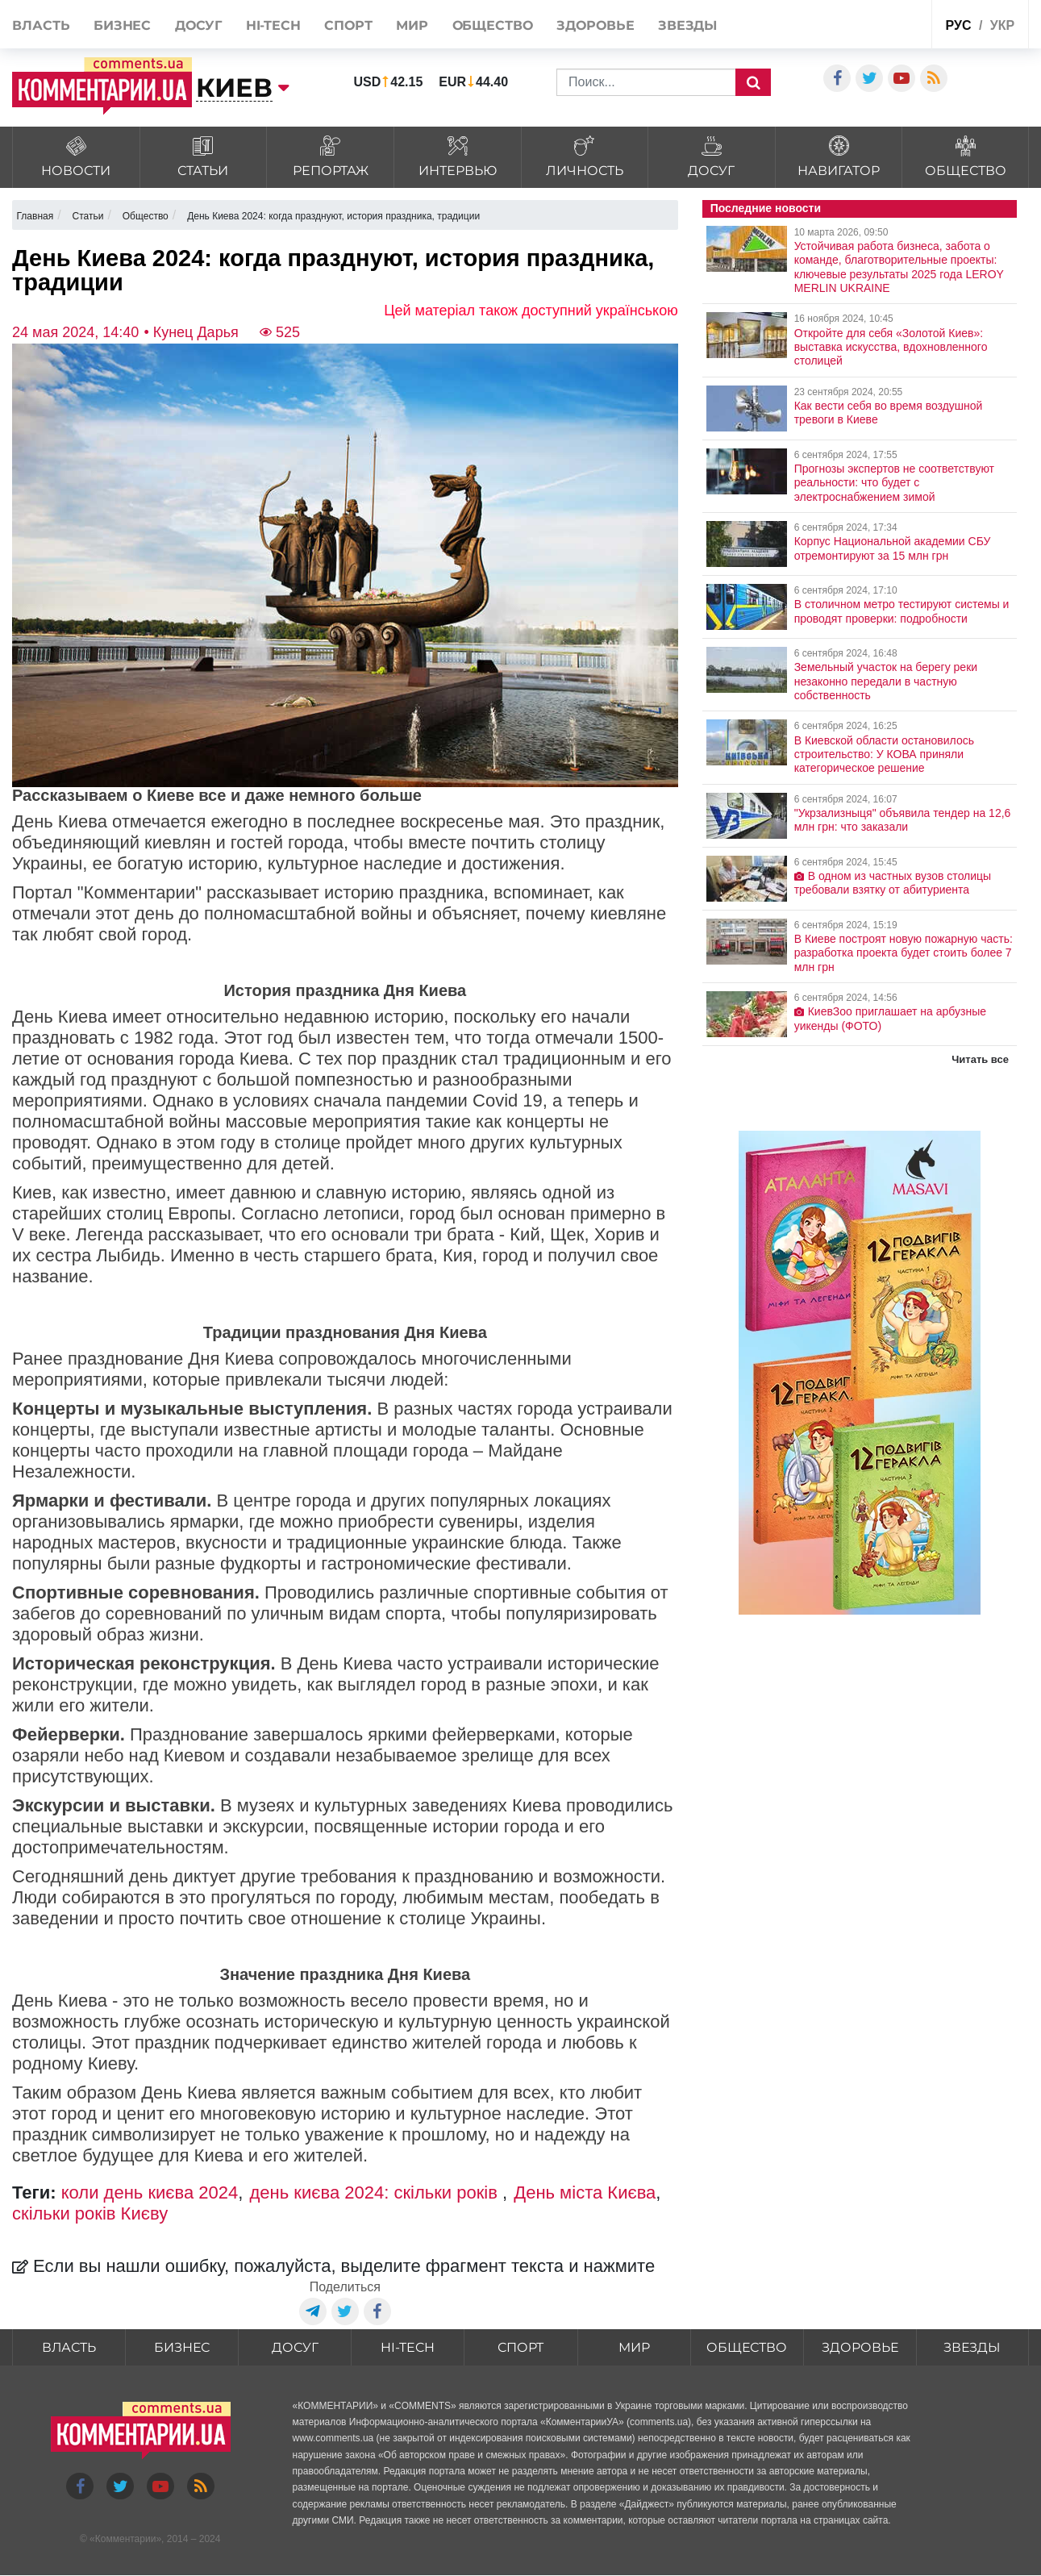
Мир (412, 25)
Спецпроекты (879, 23)
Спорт (348, 25)
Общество (492, 25)
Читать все (980, 1059)
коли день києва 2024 (150, 2192)
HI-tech (273, 25)
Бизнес (122, 25)
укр (1002, 25)
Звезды (687, 25)
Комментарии (125, 2539)
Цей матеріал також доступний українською (531, 310)
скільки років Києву (90, 2213)
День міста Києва (585, 2192)
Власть (40, 25)
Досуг (199, 25)
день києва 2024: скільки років (376, 2192)
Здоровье (595, 25)
